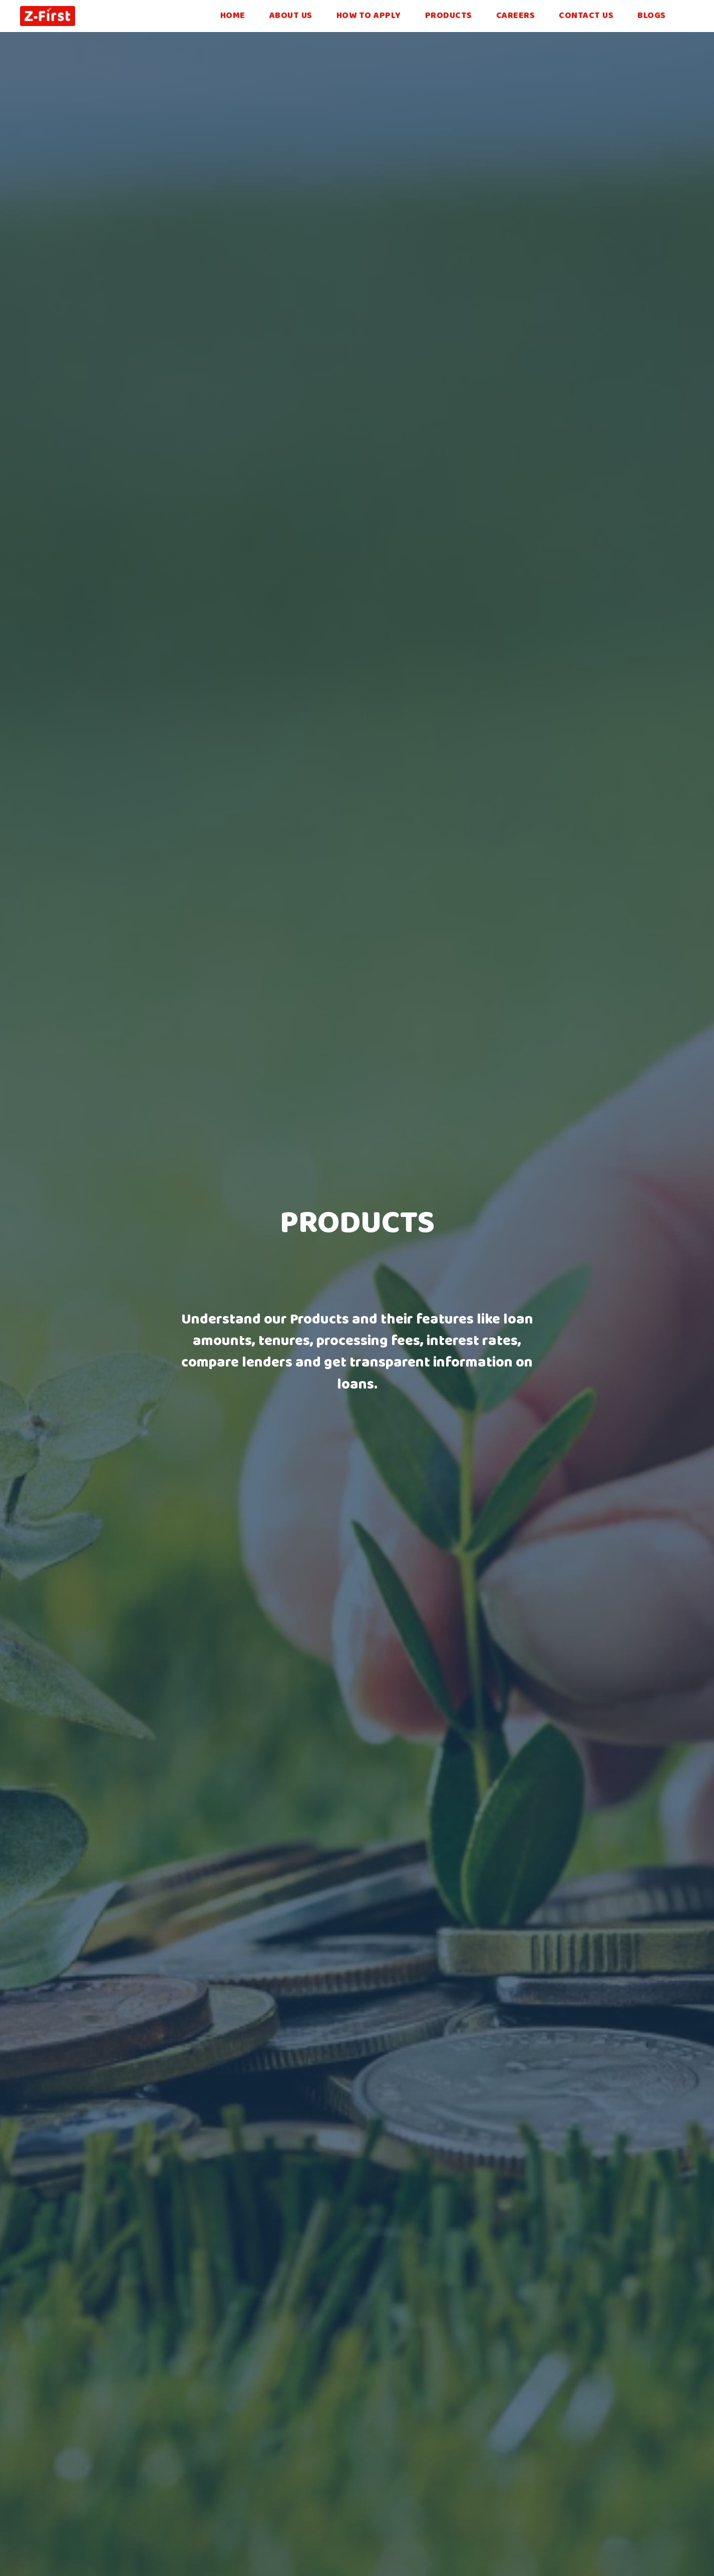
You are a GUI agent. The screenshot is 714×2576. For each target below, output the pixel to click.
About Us (290, 16)
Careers (515, 16)
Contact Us (586, 16)
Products (448, 16)
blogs (651, 16)
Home (232, 16)
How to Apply (368, 16)
